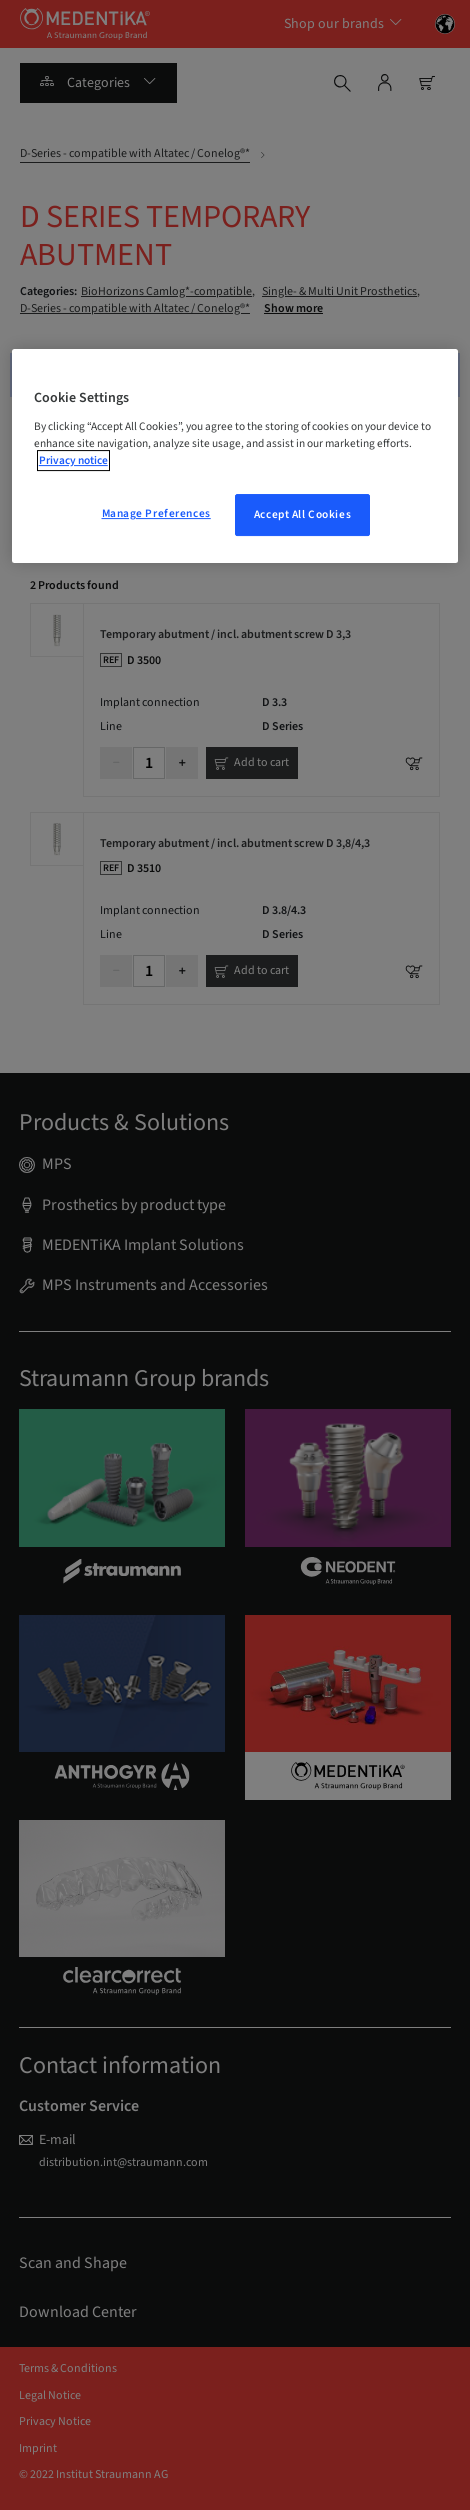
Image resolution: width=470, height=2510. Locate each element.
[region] (235, 456)
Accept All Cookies (302, 514)
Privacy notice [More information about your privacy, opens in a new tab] (73, 460)
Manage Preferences (156, 513)
